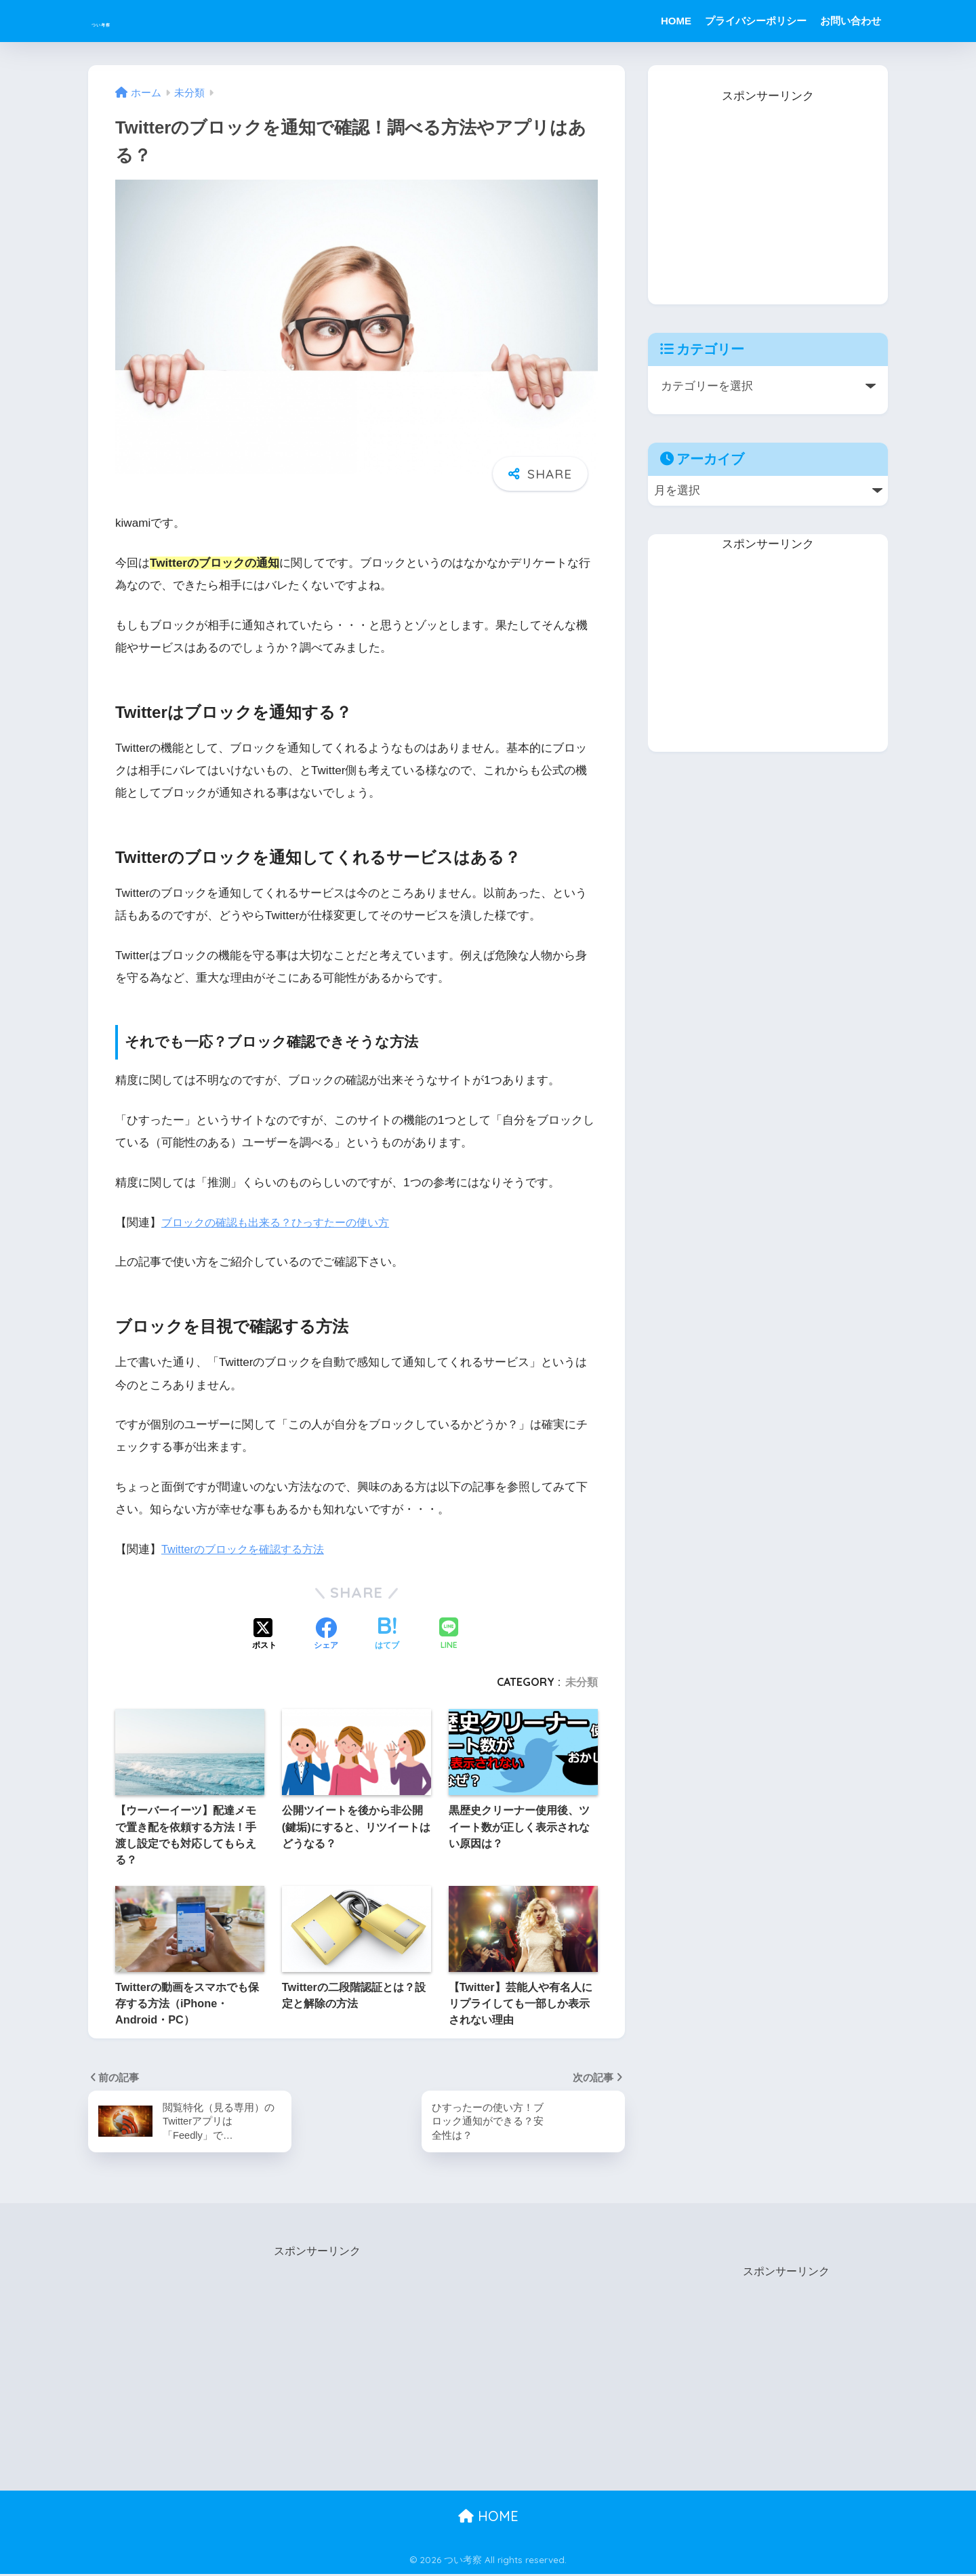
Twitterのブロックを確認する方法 (247, 1549)
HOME (676, 20)
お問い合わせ (850, 20)
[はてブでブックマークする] (387, 1635)
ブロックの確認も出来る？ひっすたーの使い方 (282, 1222)
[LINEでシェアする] (448, 1634)
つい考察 (125, 21)
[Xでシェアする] (264, 1635)
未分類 (581, 1682)
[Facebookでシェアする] (326, 1635)
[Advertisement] (768, 192)
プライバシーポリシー (756, 20)
